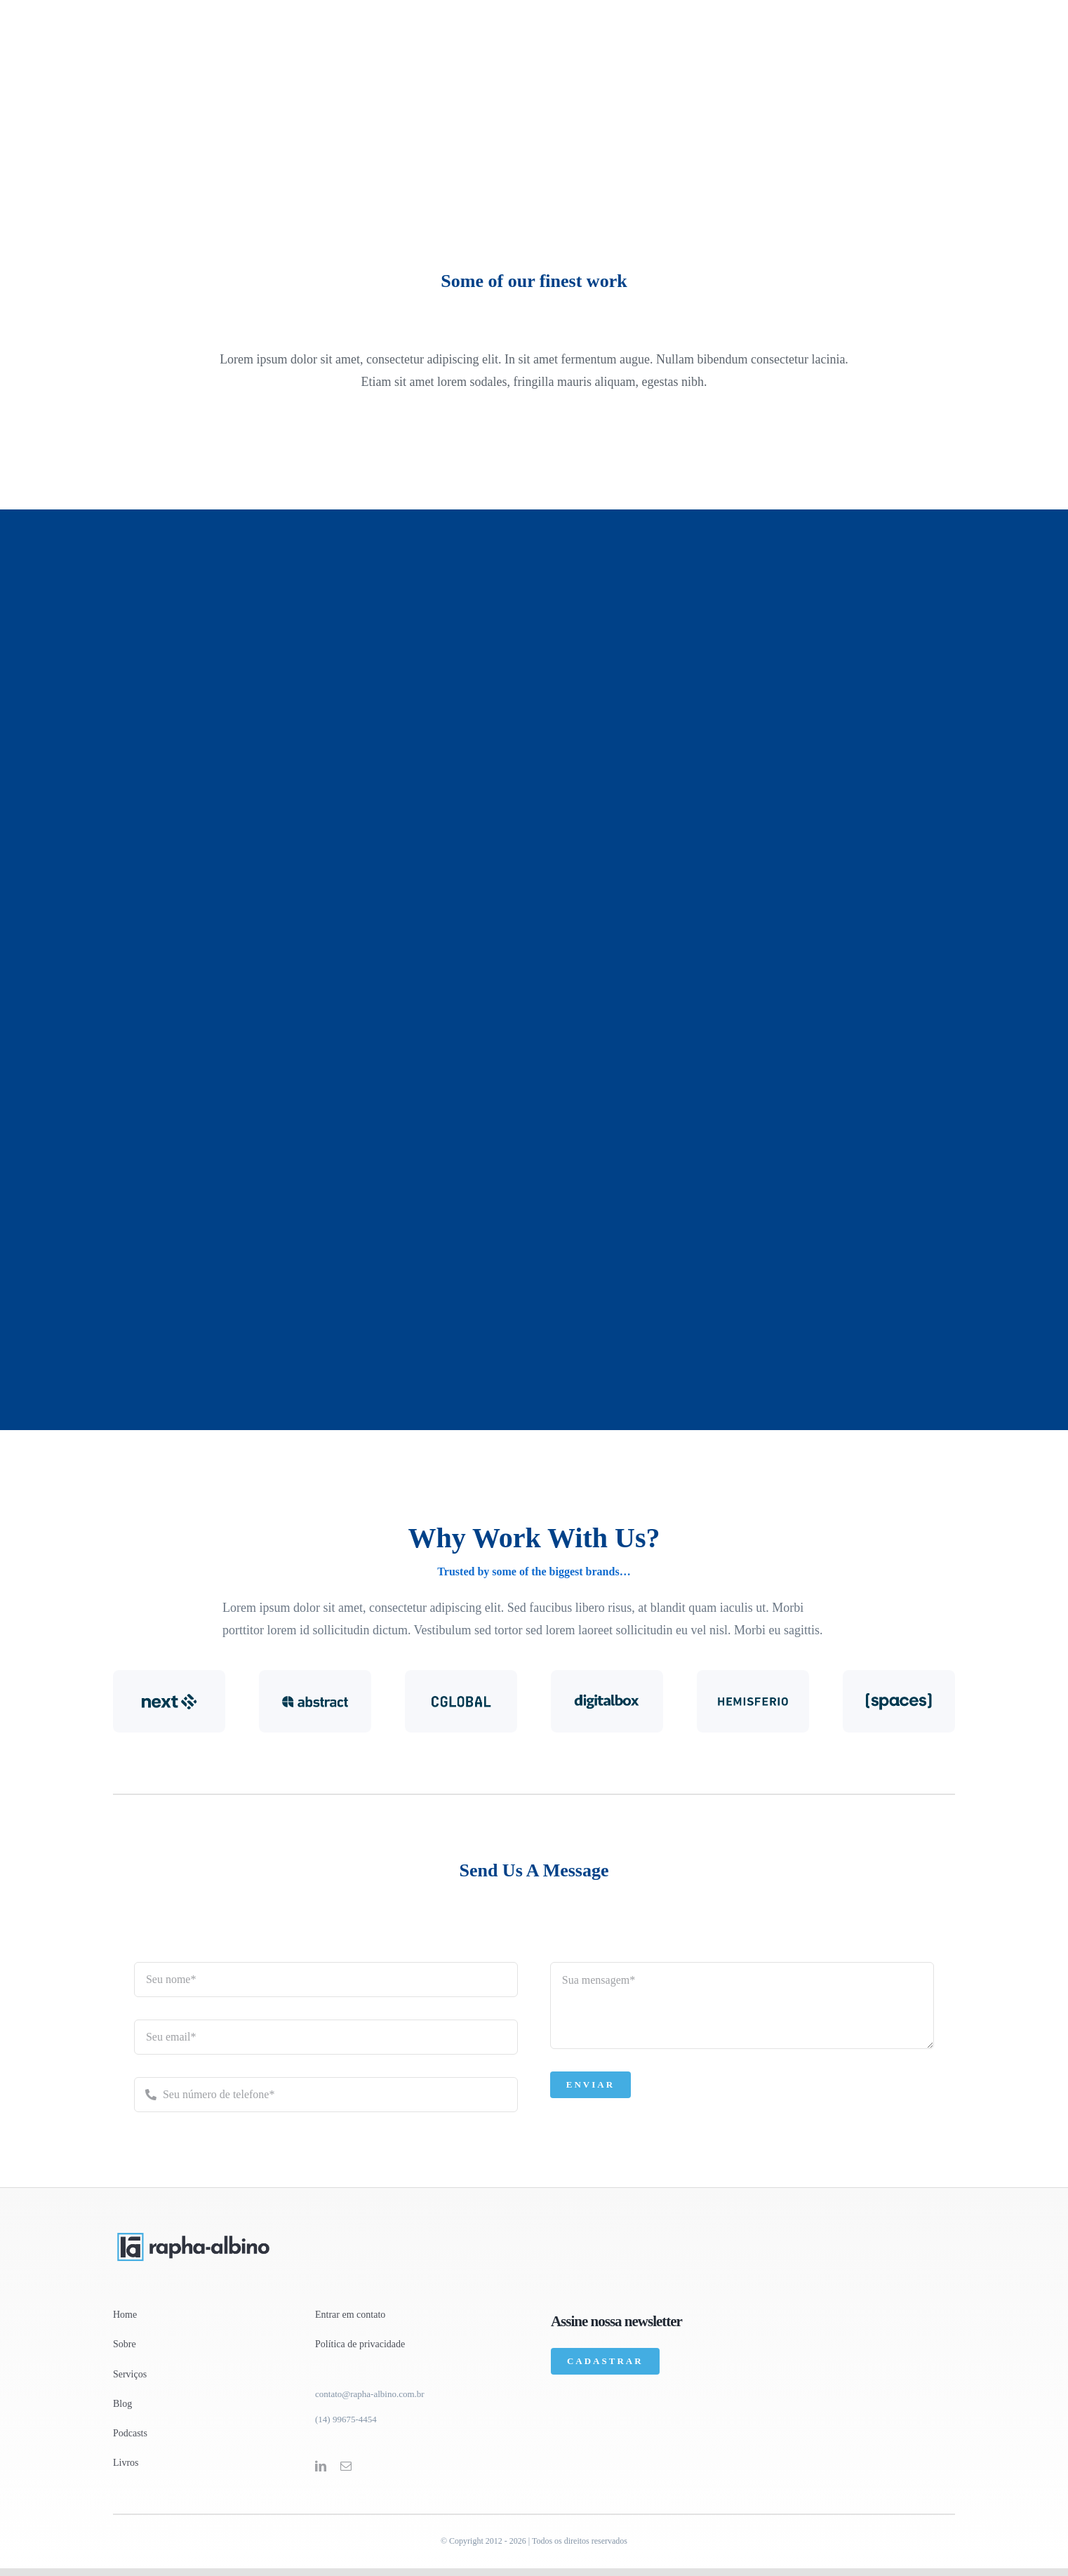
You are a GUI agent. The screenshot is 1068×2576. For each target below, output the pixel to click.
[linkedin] (320, 2465)
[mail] (346, 2465)
